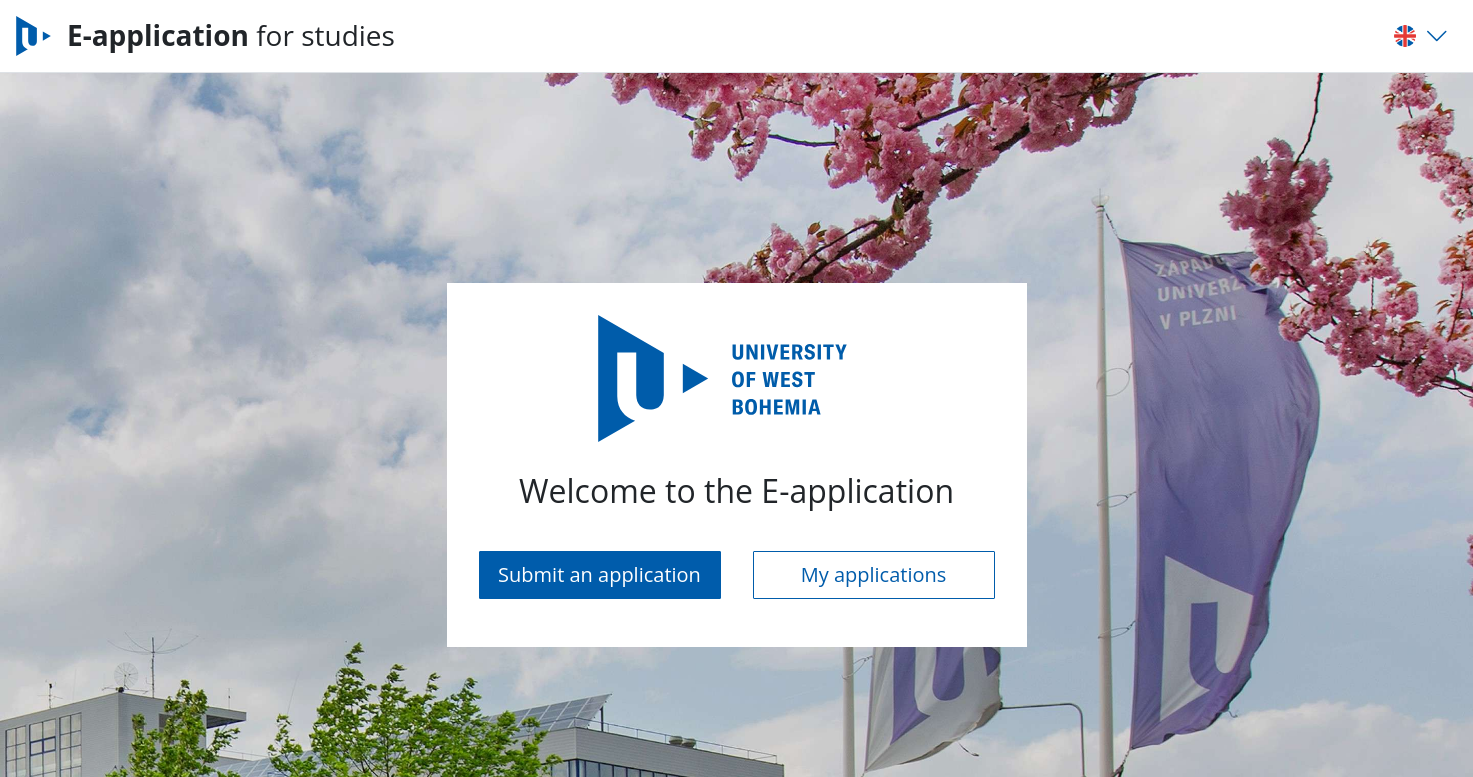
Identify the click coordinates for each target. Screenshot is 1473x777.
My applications (874, 574)
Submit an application (599, 574)
